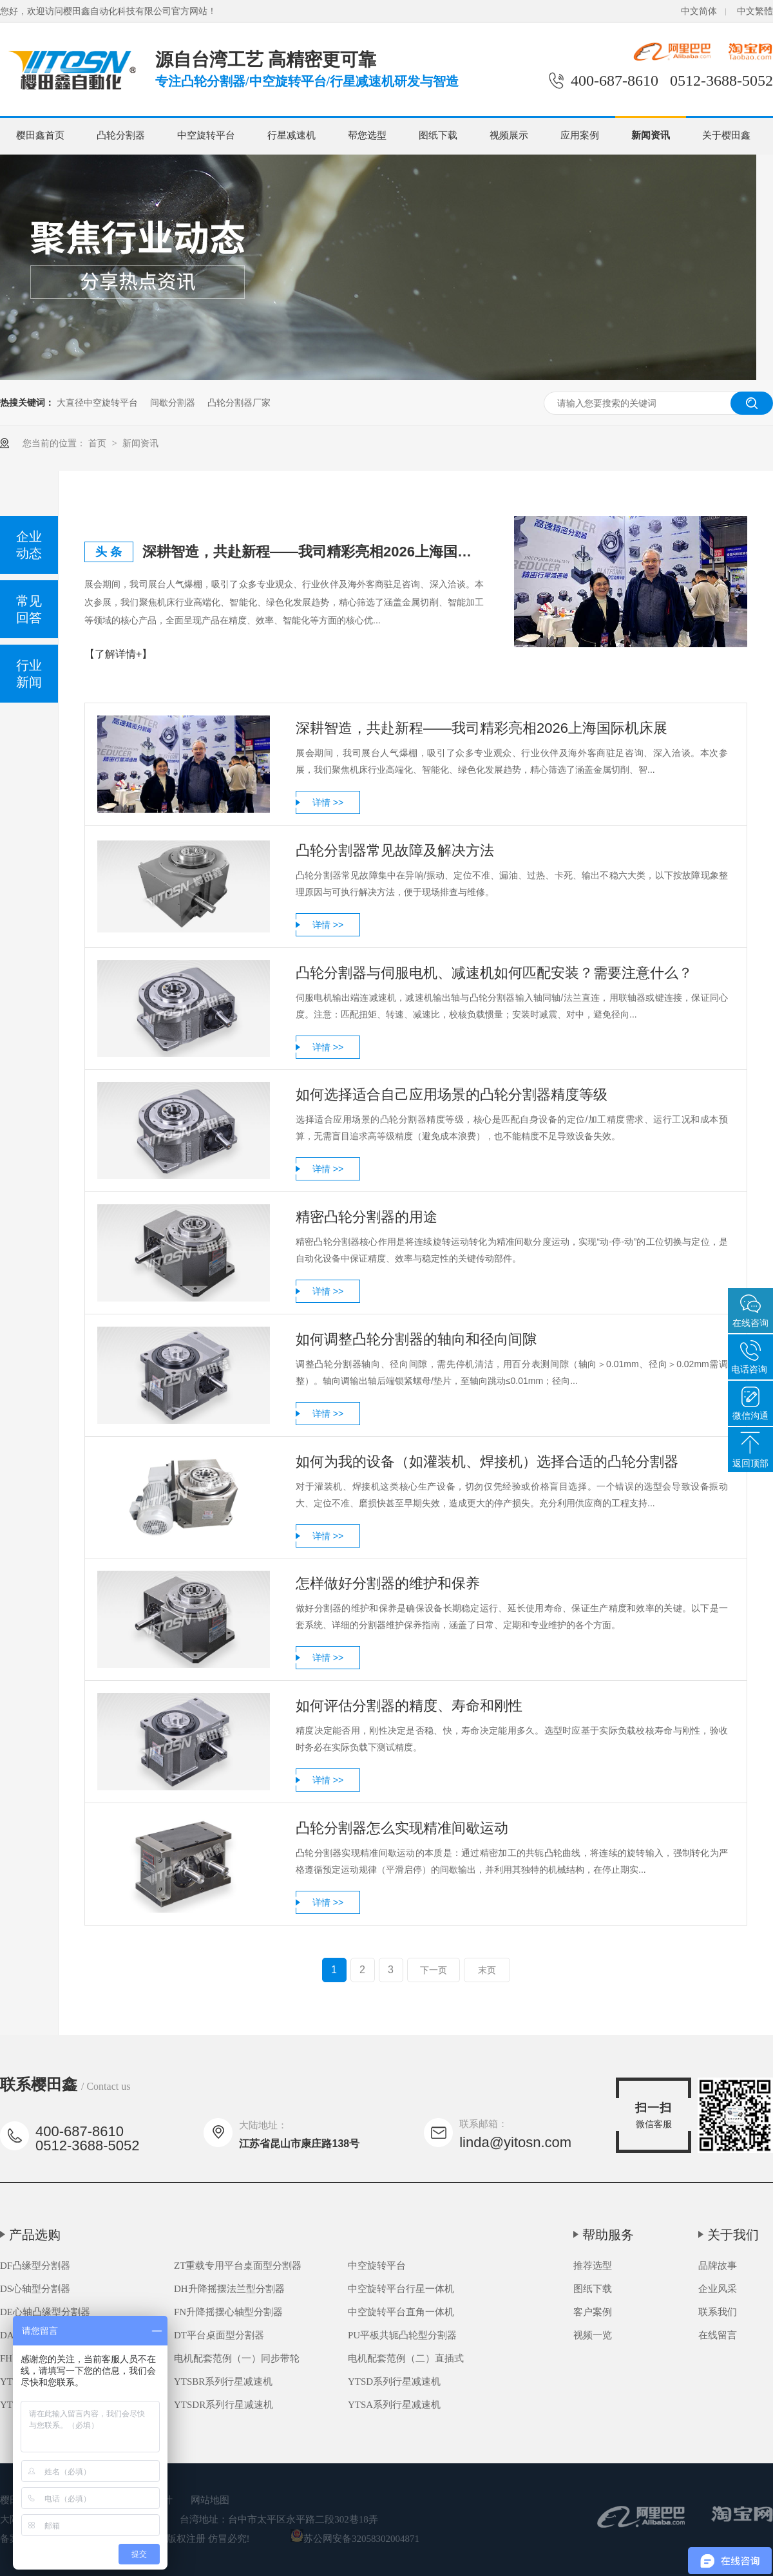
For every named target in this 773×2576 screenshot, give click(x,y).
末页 (487, 1970)
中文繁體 (755, 11)
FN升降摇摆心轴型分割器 (228, 2312)
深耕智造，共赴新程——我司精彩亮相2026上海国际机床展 (313, 552)
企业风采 (717, 2289)
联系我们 (717, 2312)
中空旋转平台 (206, 135)
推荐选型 (592, 2265)
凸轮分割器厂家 (239, 402)
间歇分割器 (172, 402)
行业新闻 (29, 673)
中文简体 (699, 11)
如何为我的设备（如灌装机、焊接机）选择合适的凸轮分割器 (487, 1462)
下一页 (433, 1970)
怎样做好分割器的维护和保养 (388, 1583)
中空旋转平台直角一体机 (401, 2312)
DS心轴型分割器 (35, 2289)
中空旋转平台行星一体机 (401, 2289)
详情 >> (327, 802)
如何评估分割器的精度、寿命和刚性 (409, 1706)
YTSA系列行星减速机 (394, 2405)
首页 (98, 443)
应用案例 (579, 135)
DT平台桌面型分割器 (219, 2335)
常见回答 (29, 609)
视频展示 (509, 135)
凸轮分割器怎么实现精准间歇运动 (402, 1828)
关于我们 (733, 2234)
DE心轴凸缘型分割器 (45, 2312)
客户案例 (592, 2312)
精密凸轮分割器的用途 (366, 1217)
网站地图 (210, 2500)
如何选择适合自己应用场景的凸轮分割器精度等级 (451, 1094)
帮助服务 (608, 2234)
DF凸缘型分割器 (35, 2265)
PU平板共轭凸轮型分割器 (402, 2335)
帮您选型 (367, 135)
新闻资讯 (650, 135)
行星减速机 (291, 135)
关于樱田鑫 (726, 135)
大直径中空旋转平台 (97, 402)
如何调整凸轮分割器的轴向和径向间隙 (416, 1339)
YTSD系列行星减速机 (394, 2381)
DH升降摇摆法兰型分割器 (229, 2289)
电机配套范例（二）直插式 (406, 2358)
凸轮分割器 (121, 135)
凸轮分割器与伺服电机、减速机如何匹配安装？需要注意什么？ (494, 973)
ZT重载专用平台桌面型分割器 (237, 2265)
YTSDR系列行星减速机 (223, 2405)
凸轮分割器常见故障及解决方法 (395, 850)
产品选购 (35, 2234)
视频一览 (592, 2335)
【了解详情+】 (118, 654)
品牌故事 (717, 2265)
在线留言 (717, 2335)
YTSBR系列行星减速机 (223, 2381)
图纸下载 (438, 135)
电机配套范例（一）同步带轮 (237, 2358)
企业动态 (29, 544)
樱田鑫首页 (40, 135)
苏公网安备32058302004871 (355, 2538)
